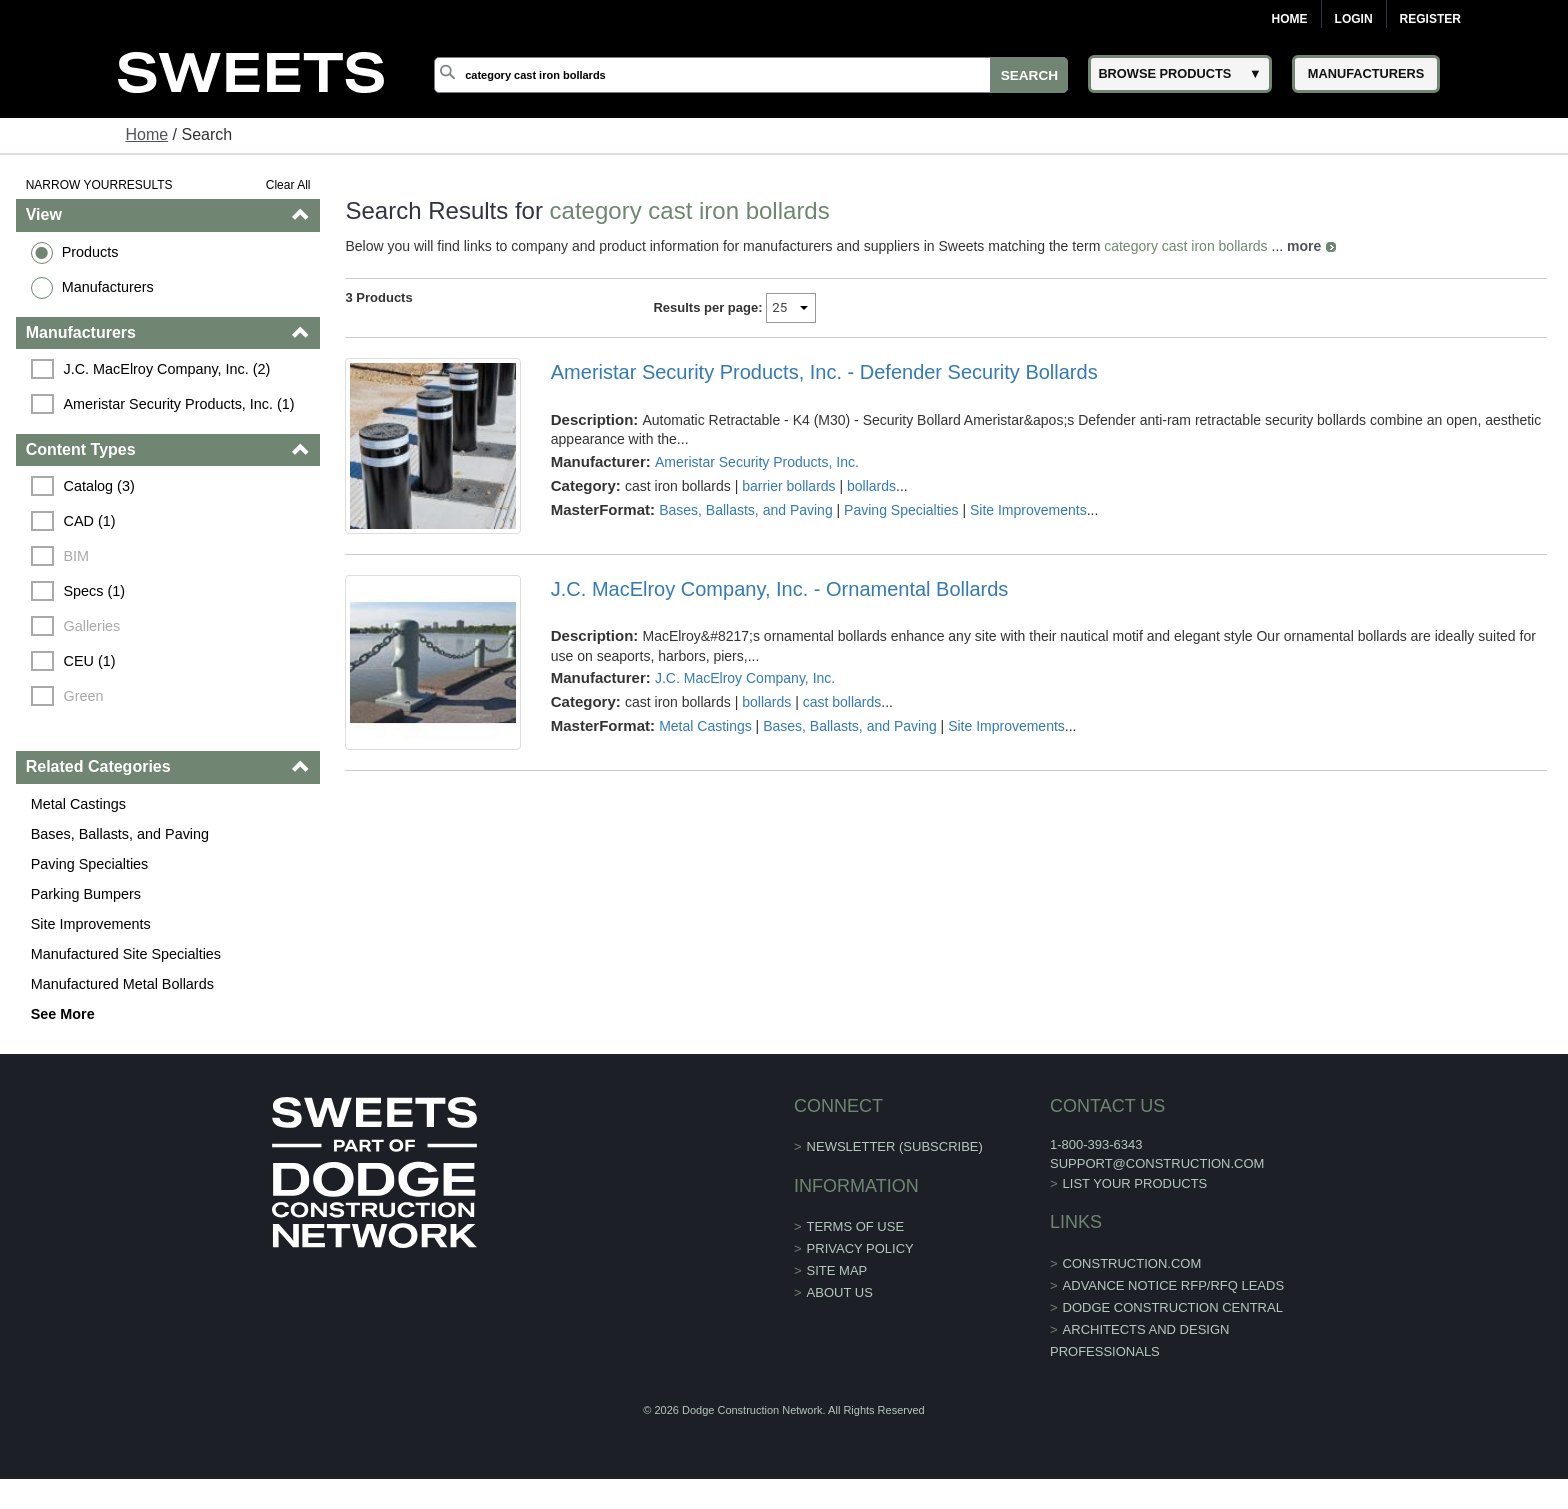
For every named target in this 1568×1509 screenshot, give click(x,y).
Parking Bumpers (86, 894)
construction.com (1132, 1263)
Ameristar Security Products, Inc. (757, 462)
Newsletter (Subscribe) (895, 1146)
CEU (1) (90, 661)
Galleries (92, 626)
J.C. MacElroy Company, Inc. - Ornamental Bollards (780, 589)
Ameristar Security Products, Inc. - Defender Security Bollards (824, 372)
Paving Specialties (90, 864)
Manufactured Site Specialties (126, 954)
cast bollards (842, 702)
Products (90, 252)
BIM (77, 556)
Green (84, 696)
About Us (840, 1292)
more (1304, 246)
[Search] (751, 75)
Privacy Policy (860, 1248)
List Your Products (1135, 1183)
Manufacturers (108, 287)
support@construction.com (1157, 1163)
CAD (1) (90, 521)
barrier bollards (788, 486)
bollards (871, 486)
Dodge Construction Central (1173, 1307)
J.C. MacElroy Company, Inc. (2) (167, 369)
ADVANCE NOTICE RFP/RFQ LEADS (1174, 1285)
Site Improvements (91, 924)
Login (1354, 19)
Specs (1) (95, 591)
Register (1430, 19)
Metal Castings (78, 804)
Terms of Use (856, 1226)
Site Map (837, 1270)
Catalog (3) (99, 486)
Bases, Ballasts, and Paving (120, 834)
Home (1290, 19)
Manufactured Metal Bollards (122, 984)
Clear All (288, 185)
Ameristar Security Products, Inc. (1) (179, 404)
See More (63, 1014)
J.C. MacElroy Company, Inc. (745, 678)
